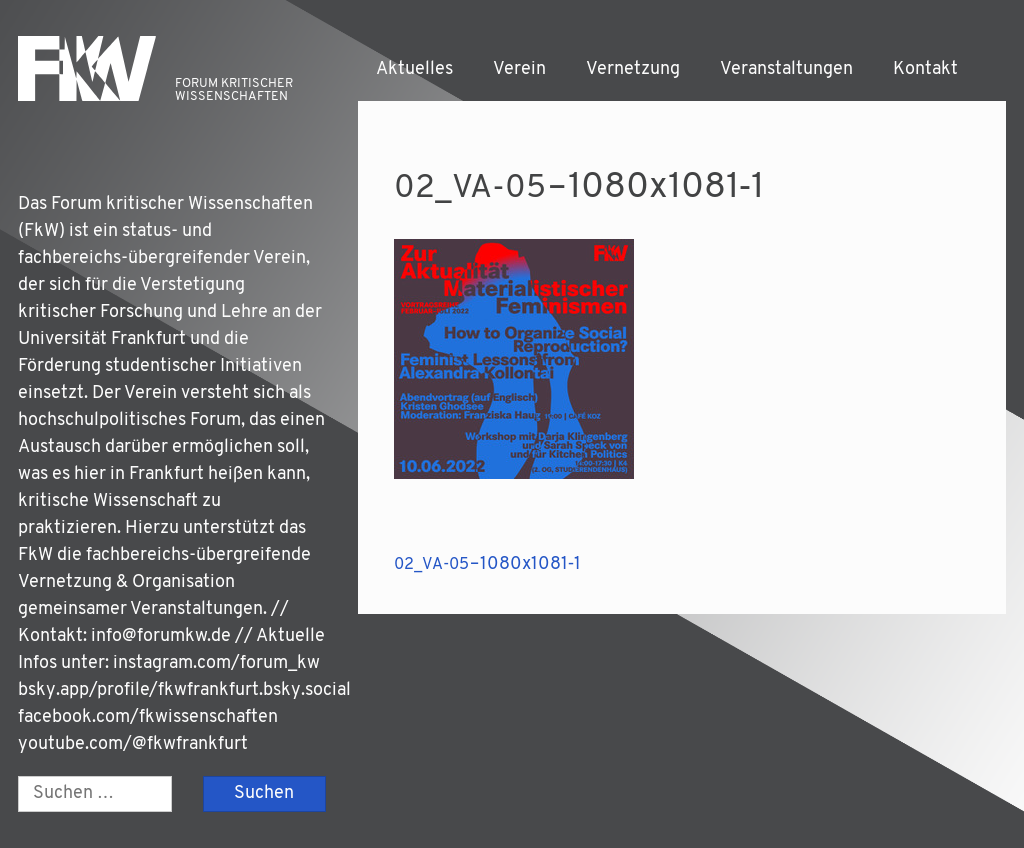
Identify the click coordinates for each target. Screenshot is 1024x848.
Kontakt (925, 69)
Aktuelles (414, 69)
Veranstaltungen (786, 69)
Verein (519, 69)
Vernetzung (633, 69)
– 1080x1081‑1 (487, 564)
